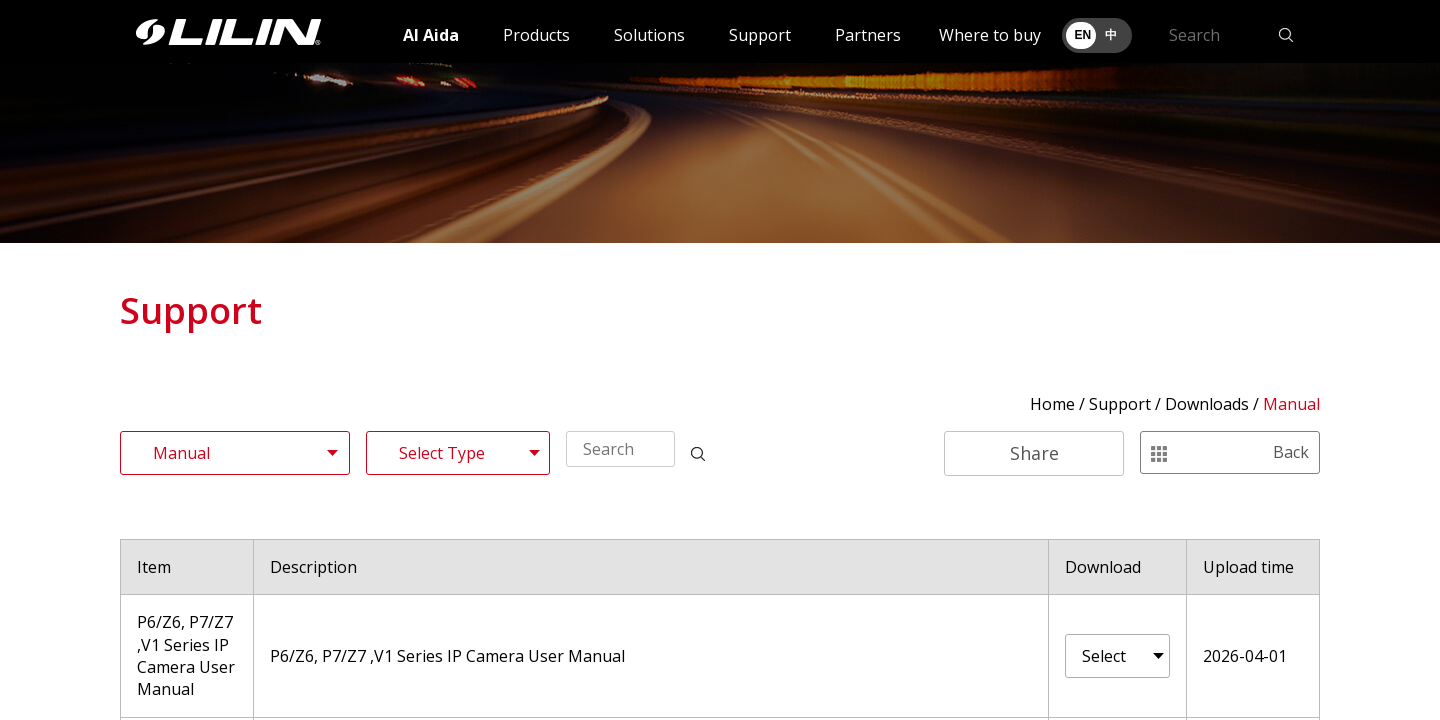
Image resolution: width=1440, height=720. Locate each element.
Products (536, 35)
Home (1052, 404)
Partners (868, 35)
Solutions (649, 35)
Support (760, 35)
